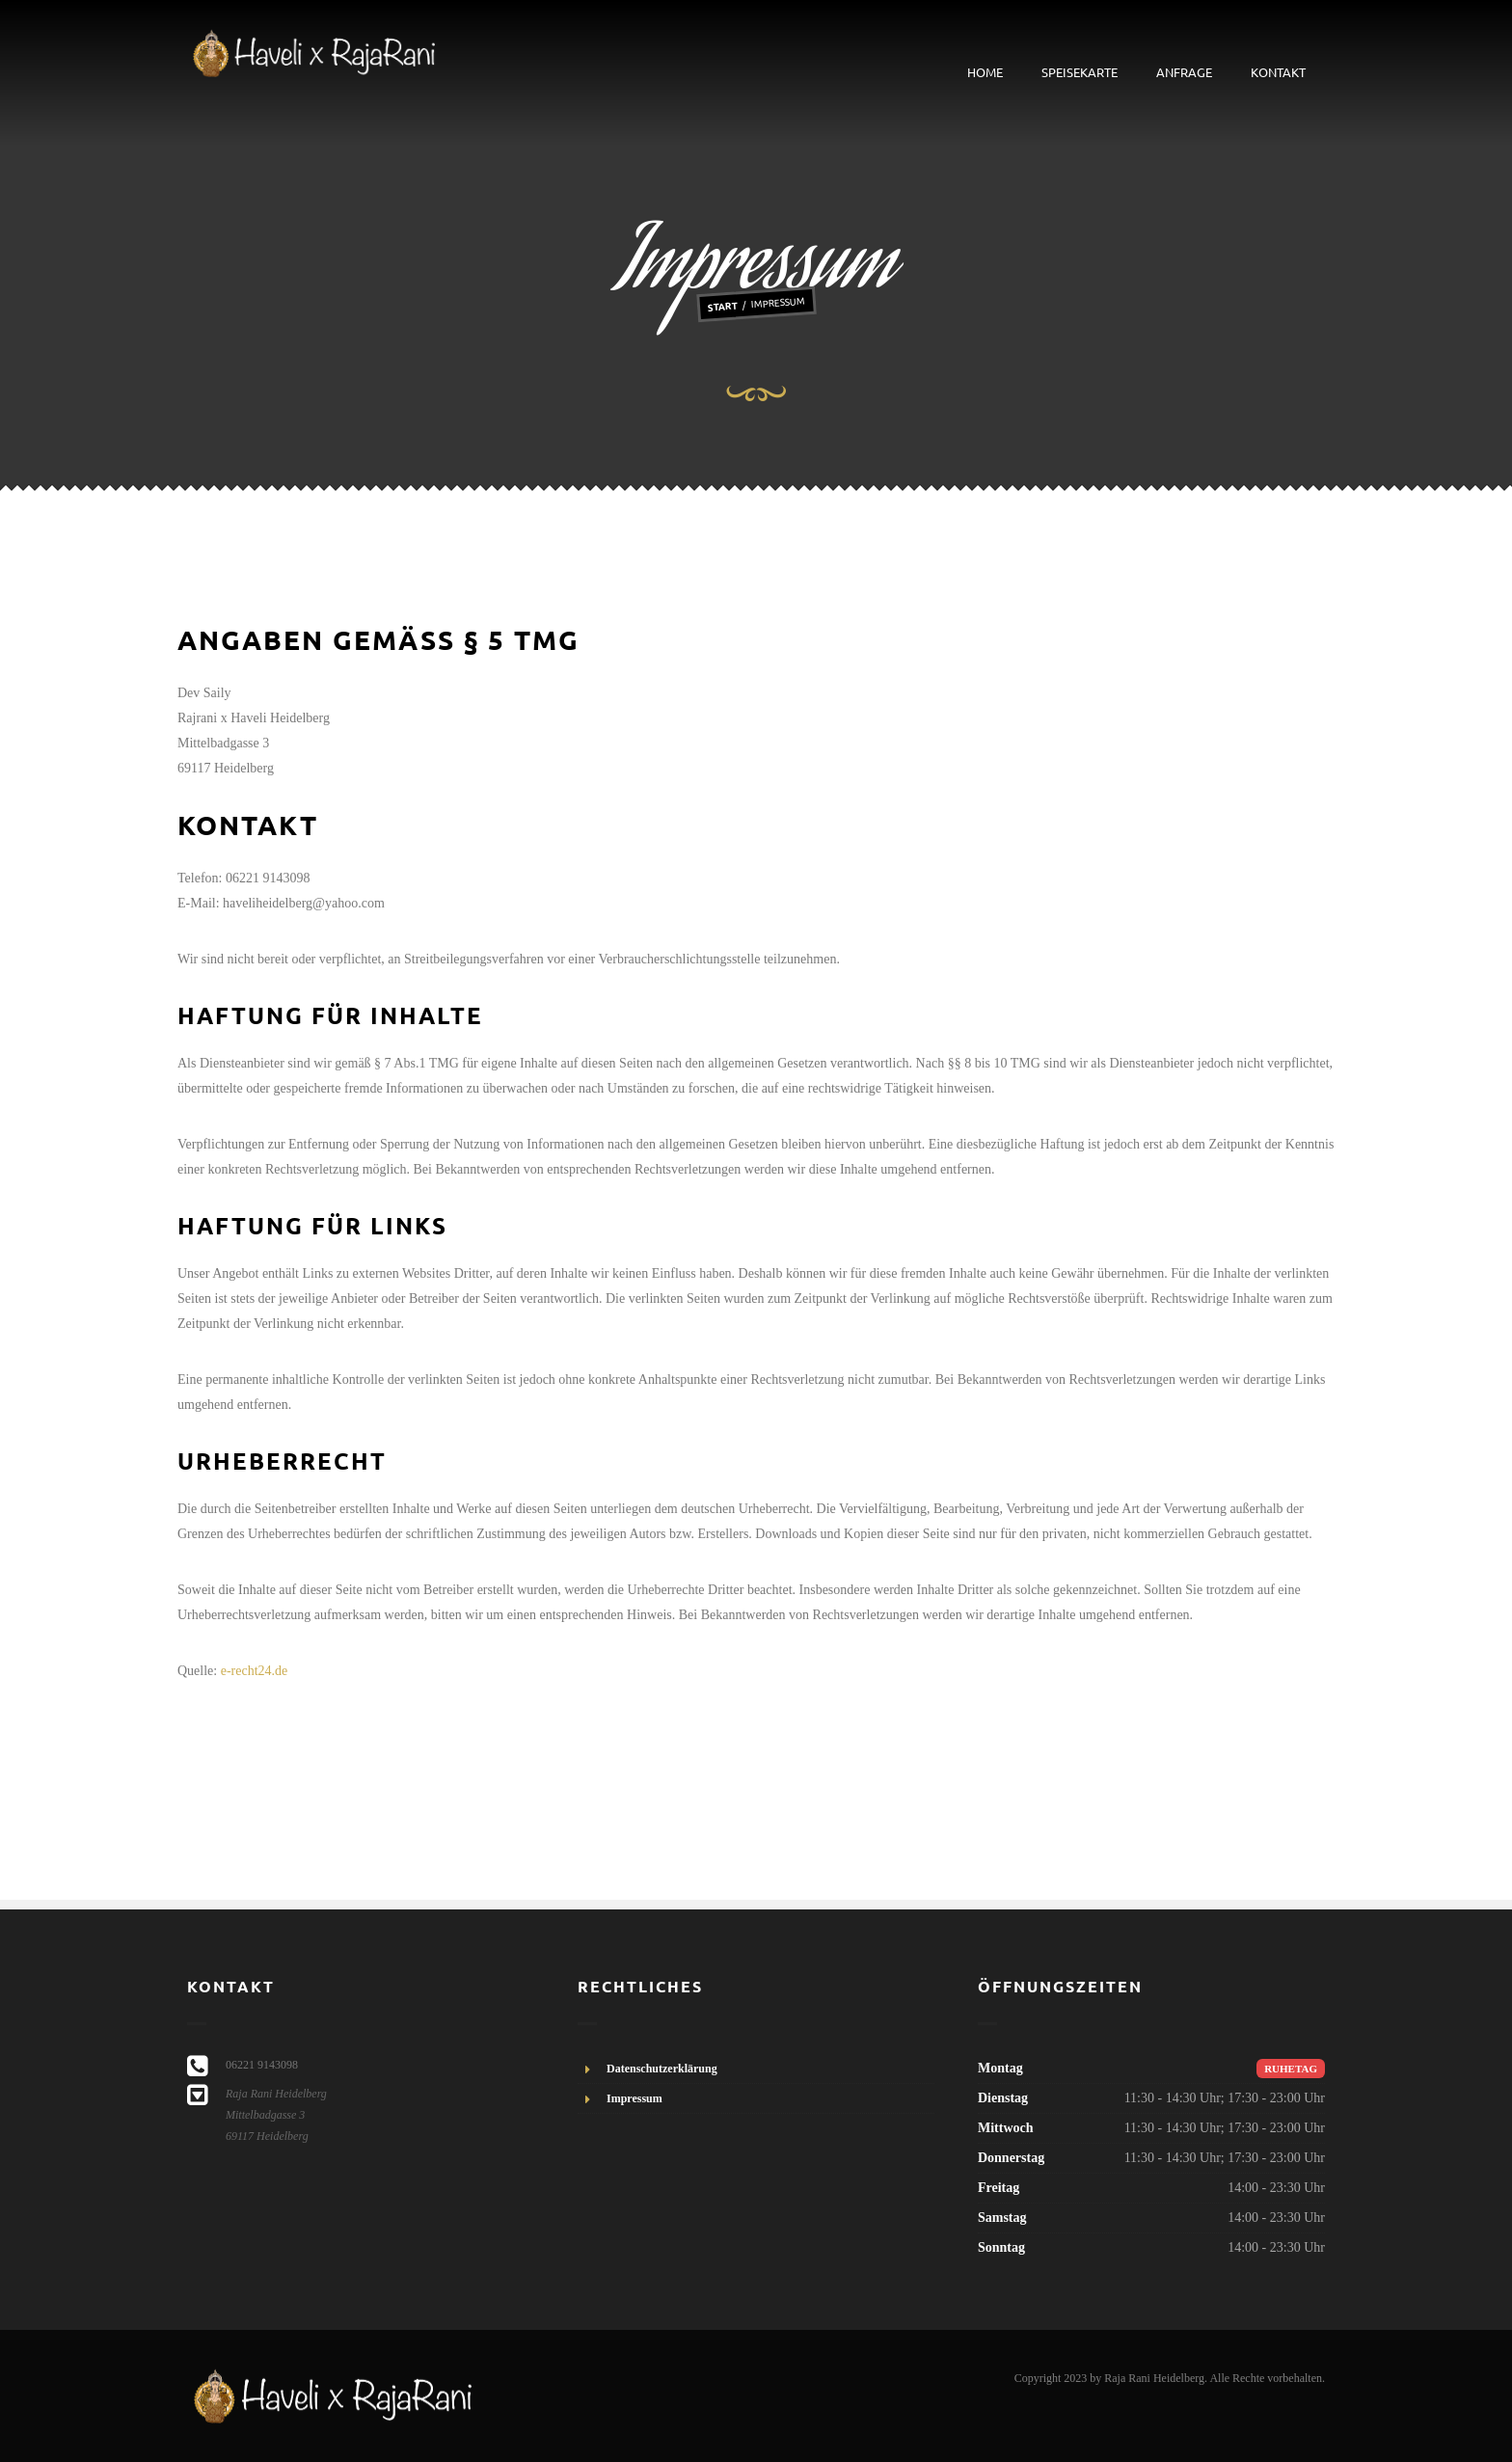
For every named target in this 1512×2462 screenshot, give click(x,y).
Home (985, 72)
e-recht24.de (254, 1671)
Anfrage (1184, 72)
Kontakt (1278, 72)
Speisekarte (1079, 72)
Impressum (634, 2098)
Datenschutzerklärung (662, 2068)
